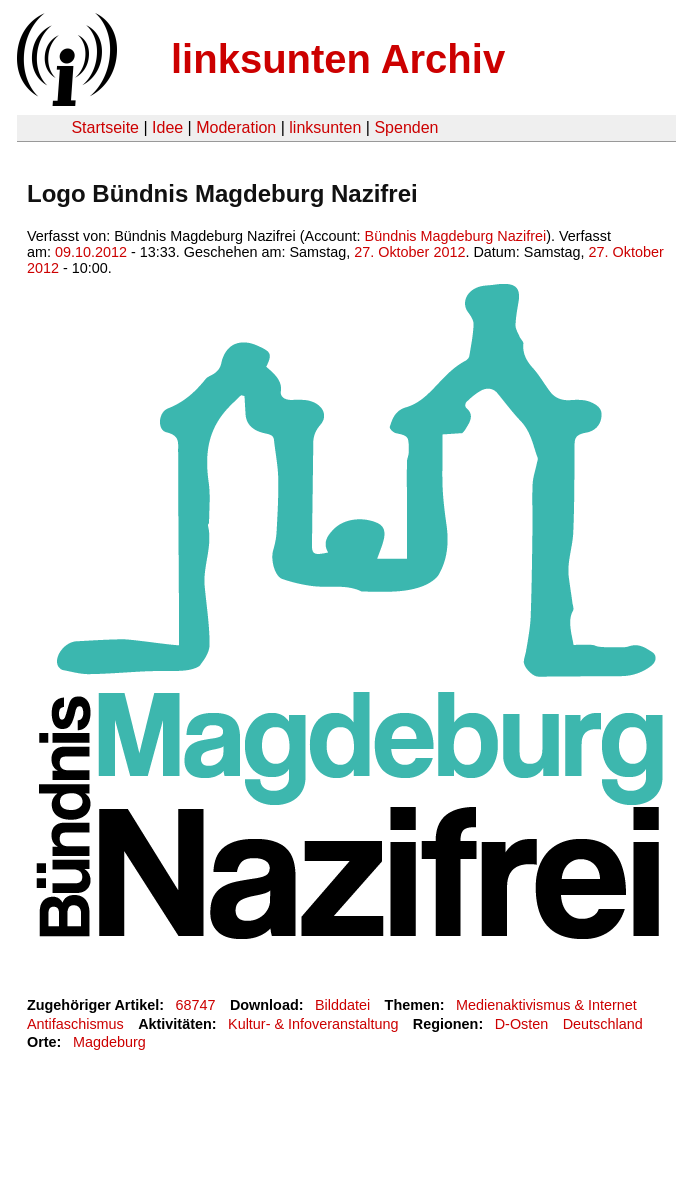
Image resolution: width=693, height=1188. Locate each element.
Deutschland (603, 1024)
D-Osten (522, 1024)
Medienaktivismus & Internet (546, 1005)
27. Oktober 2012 (409, 252)
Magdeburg (109, 1042)
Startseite (105, 127)
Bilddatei (342, 1005)
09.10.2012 (91, 252)
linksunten (325, 127)
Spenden (406, 127)
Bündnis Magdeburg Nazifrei (456, 236)
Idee (167, 127)
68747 (196, 1005)
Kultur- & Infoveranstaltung (313, 1024)
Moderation (236, 127)
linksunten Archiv (338, 59)
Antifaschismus (75, 1024)
